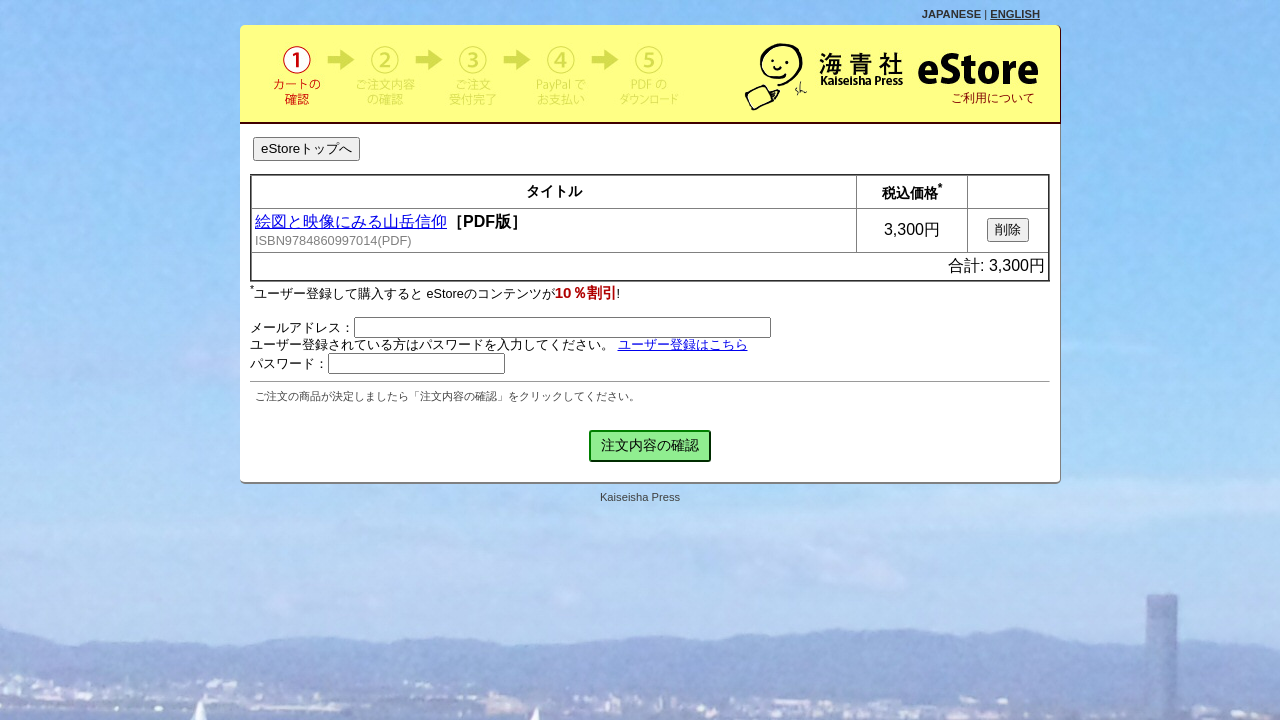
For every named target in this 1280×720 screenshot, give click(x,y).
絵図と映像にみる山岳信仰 (351, 221)
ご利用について (993, 98)
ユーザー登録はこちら (683, 345)
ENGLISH (1015, 14)
